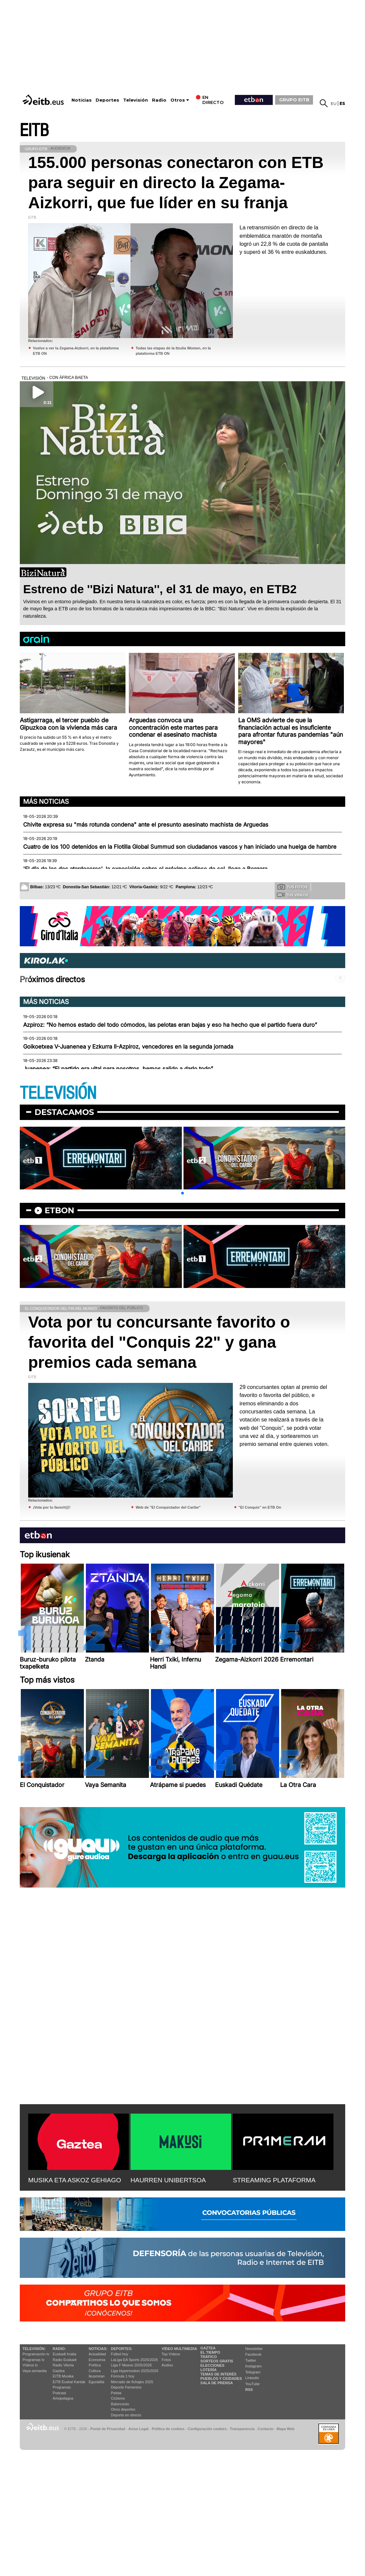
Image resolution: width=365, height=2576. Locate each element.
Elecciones (212, 2365)
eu (333, 103)
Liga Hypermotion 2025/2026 (134, 2371)
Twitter (250, 2360)
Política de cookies (168, 2429)
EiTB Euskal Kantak (69, 2382)
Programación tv (35, 2354)
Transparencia (242, 2429)
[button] (182, 1193)
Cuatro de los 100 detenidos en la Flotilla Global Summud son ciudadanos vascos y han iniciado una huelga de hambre (179, 846)
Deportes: (122, 2349)
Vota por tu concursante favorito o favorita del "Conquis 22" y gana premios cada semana (159, 1342)
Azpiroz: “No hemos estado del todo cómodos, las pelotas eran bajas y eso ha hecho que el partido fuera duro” (170, 1024)
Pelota (116, 2393)
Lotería (208, 2370)
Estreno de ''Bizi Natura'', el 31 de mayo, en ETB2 (160, 589)
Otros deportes (123, 2409)
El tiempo (210, 2352)
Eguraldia (96, 2382)
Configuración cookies (207, 2429)
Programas (62, 2387)
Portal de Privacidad (107, 2429)
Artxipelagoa (63, 2398)
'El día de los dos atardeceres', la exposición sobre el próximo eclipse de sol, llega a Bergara (145, 868)
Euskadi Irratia (64, 2354)
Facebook (253, 2354)
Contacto (265, 2429)
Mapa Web (285, 2429)
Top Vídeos (171, 2354)
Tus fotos (292, 887)
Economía (97, 2360)
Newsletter (254, 2349)
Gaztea (58, 2371)
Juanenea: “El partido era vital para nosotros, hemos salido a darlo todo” (118, 1068)
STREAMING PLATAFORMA (274, 2180)
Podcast (59, 2393)
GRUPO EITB (294, 99)
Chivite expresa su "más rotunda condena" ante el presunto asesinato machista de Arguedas (145, 824)
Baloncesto (120, 2404)
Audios (167, 2365)
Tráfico (208, 2357)
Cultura (94, 2371)
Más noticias (46, 801)
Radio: (59, 2349)
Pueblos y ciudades (221, 2378)
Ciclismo (118, 2398)
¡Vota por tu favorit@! (51, 1507)
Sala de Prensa (216, 2383)
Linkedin (252, 2378)
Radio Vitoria (63, 2365)
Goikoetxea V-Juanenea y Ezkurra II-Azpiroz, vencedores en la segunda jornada (128, 1046)
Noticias (81, 100)
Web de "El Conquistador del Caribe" (168, 1507)
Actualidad (97, 2354)
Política (95, 2365)
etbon (59, 1210)
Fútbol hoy (119, 2354)
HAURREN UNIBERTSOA (168, 2180)
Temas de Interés (218, 2374)
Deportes (107, 100)
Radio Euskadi (64, 2360)
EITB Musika (63, 2376)
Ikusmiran (97, 2376)
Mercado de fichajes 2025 (132, 2382)
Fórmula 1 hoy (123, 2376)
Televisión (135, 100)
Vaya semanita (34, 2371)
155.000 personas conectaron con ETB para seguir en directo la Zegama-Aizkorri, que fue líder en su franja (175, 183)
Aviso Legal (138, 2429)
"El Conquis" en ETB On (260, 1507)
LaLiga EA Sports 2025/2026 (134, 2360)
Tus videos (292, 895)
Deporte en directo (126, 2415)
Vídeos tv (30, 2365)
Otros (177, 100)
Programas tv (33, 2360)
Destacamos (64, 1112)
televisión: (34, 2349)
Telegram (252, 2372)
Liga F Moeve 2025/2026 (131, 2365)
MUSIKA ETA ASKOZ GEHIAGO (74, 2180)
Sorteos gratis (216, 2361)
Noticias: (98, 2349)
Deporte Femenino (126, 2387)
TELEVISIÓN (58, 1093)
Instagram (253, 2366)
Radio (159, 100)
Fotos (166, 2360)
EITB (34, 130)
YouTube (252, 2384)
